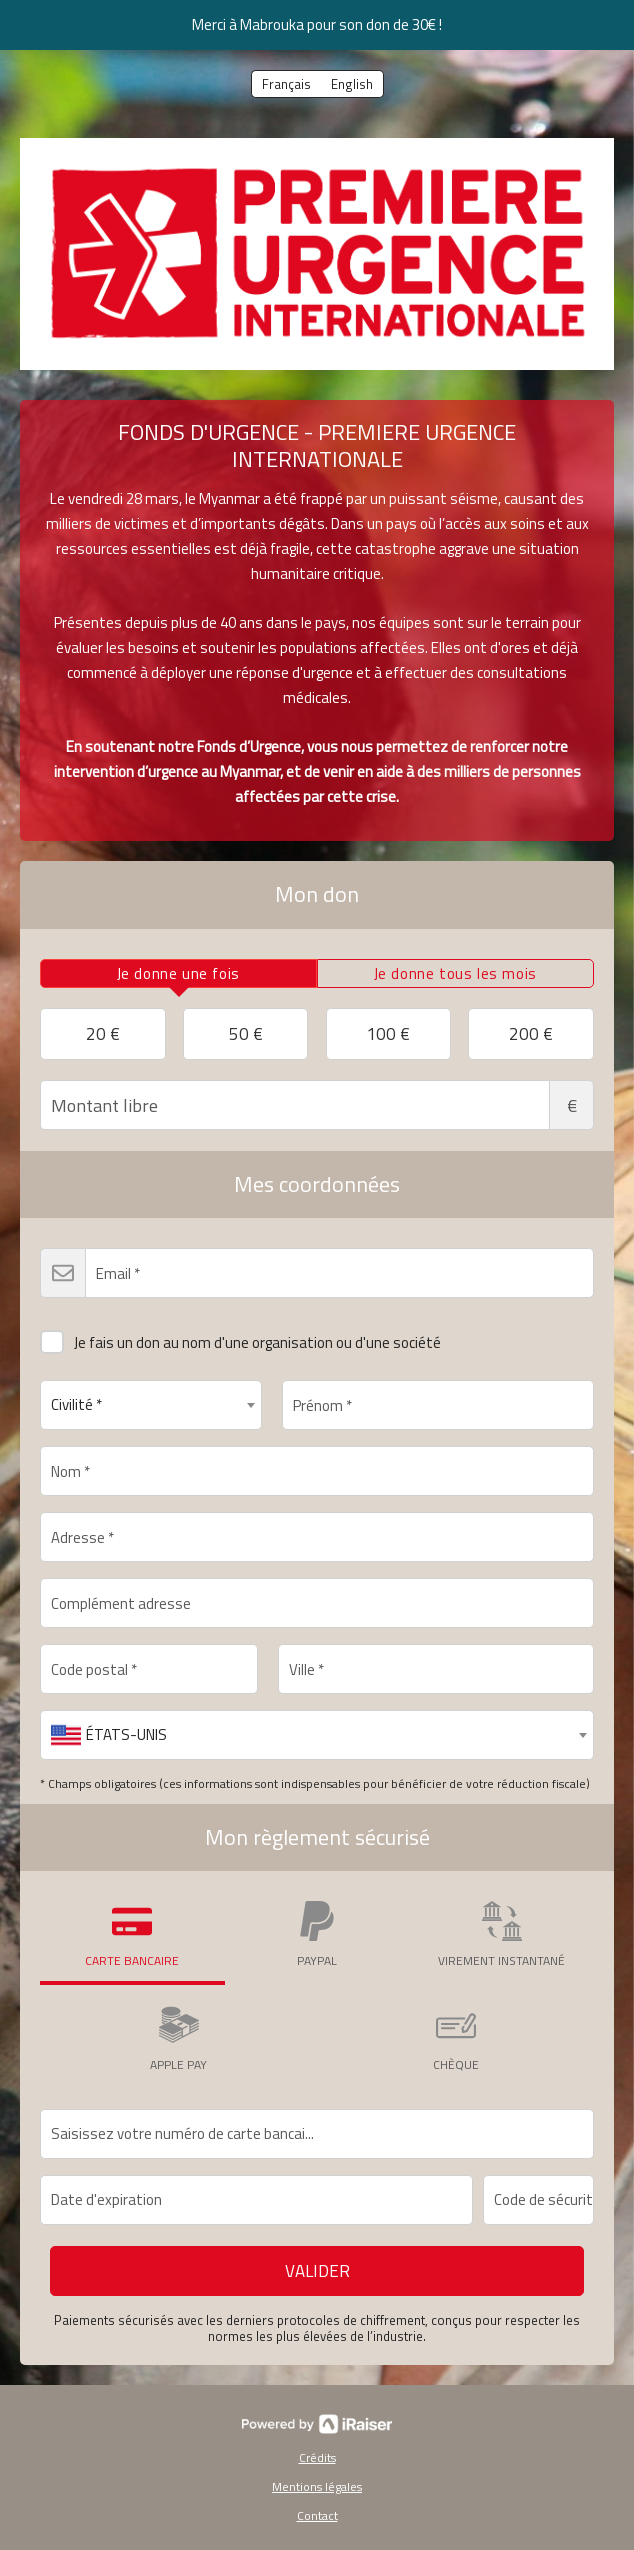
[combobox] (151, 1405)
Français (286, 84)
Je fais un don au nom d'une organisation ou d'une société (240, 1339)
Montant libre (317, 1105)
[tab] (178, 974)
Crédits (317, 2457)
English (352, 84)
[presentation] (178, 974)
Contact (317, 2515)
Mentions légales (317, 2486)
